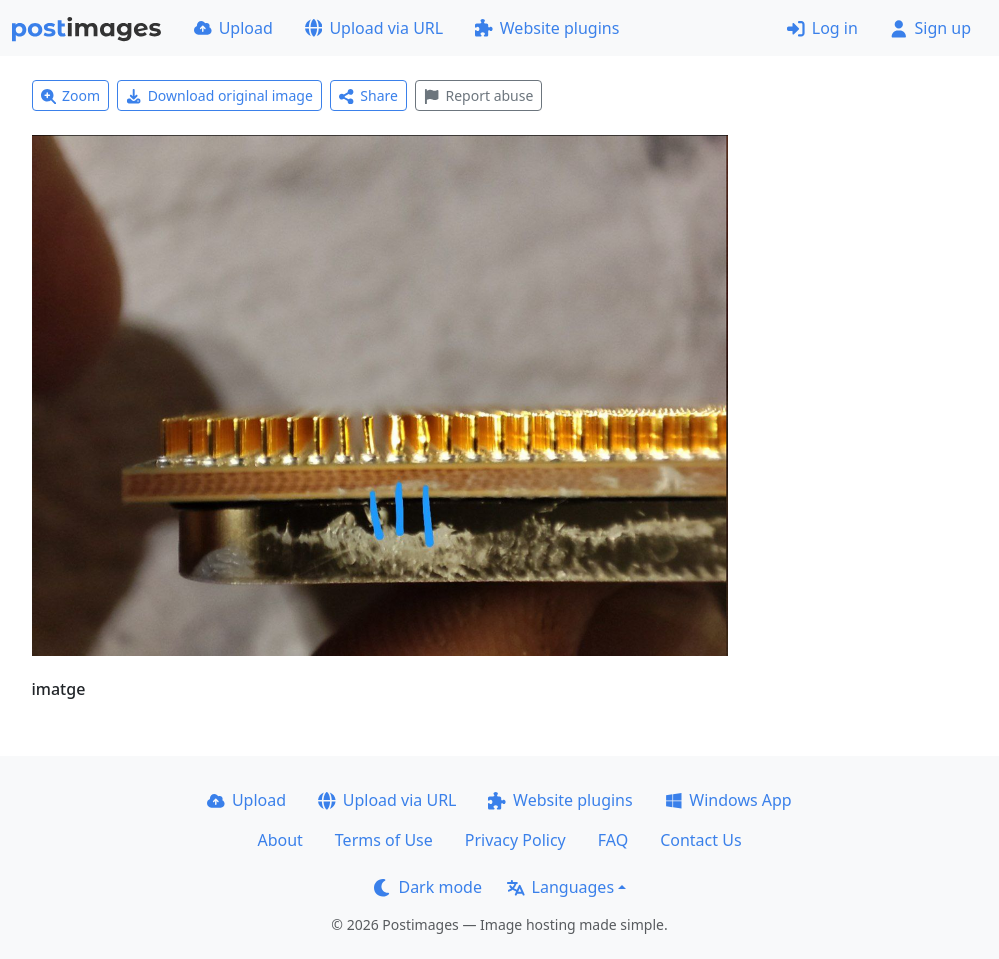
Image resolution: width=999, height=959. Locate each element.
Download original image (219, 95)
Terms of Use (384, 840)
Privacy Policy (515, 840)
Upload (233, 28)
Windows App (728, 800)
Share (368, 95)
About (279, 840)
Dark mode (428, 887)
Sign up (930, 28)
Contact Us (700, 840)
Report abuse (478, 95)
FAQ (613, 840)
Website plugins (547, 28)
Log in (822, 28)
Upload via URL (374, 28)
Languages (560, 887)
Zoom (71, 95)
